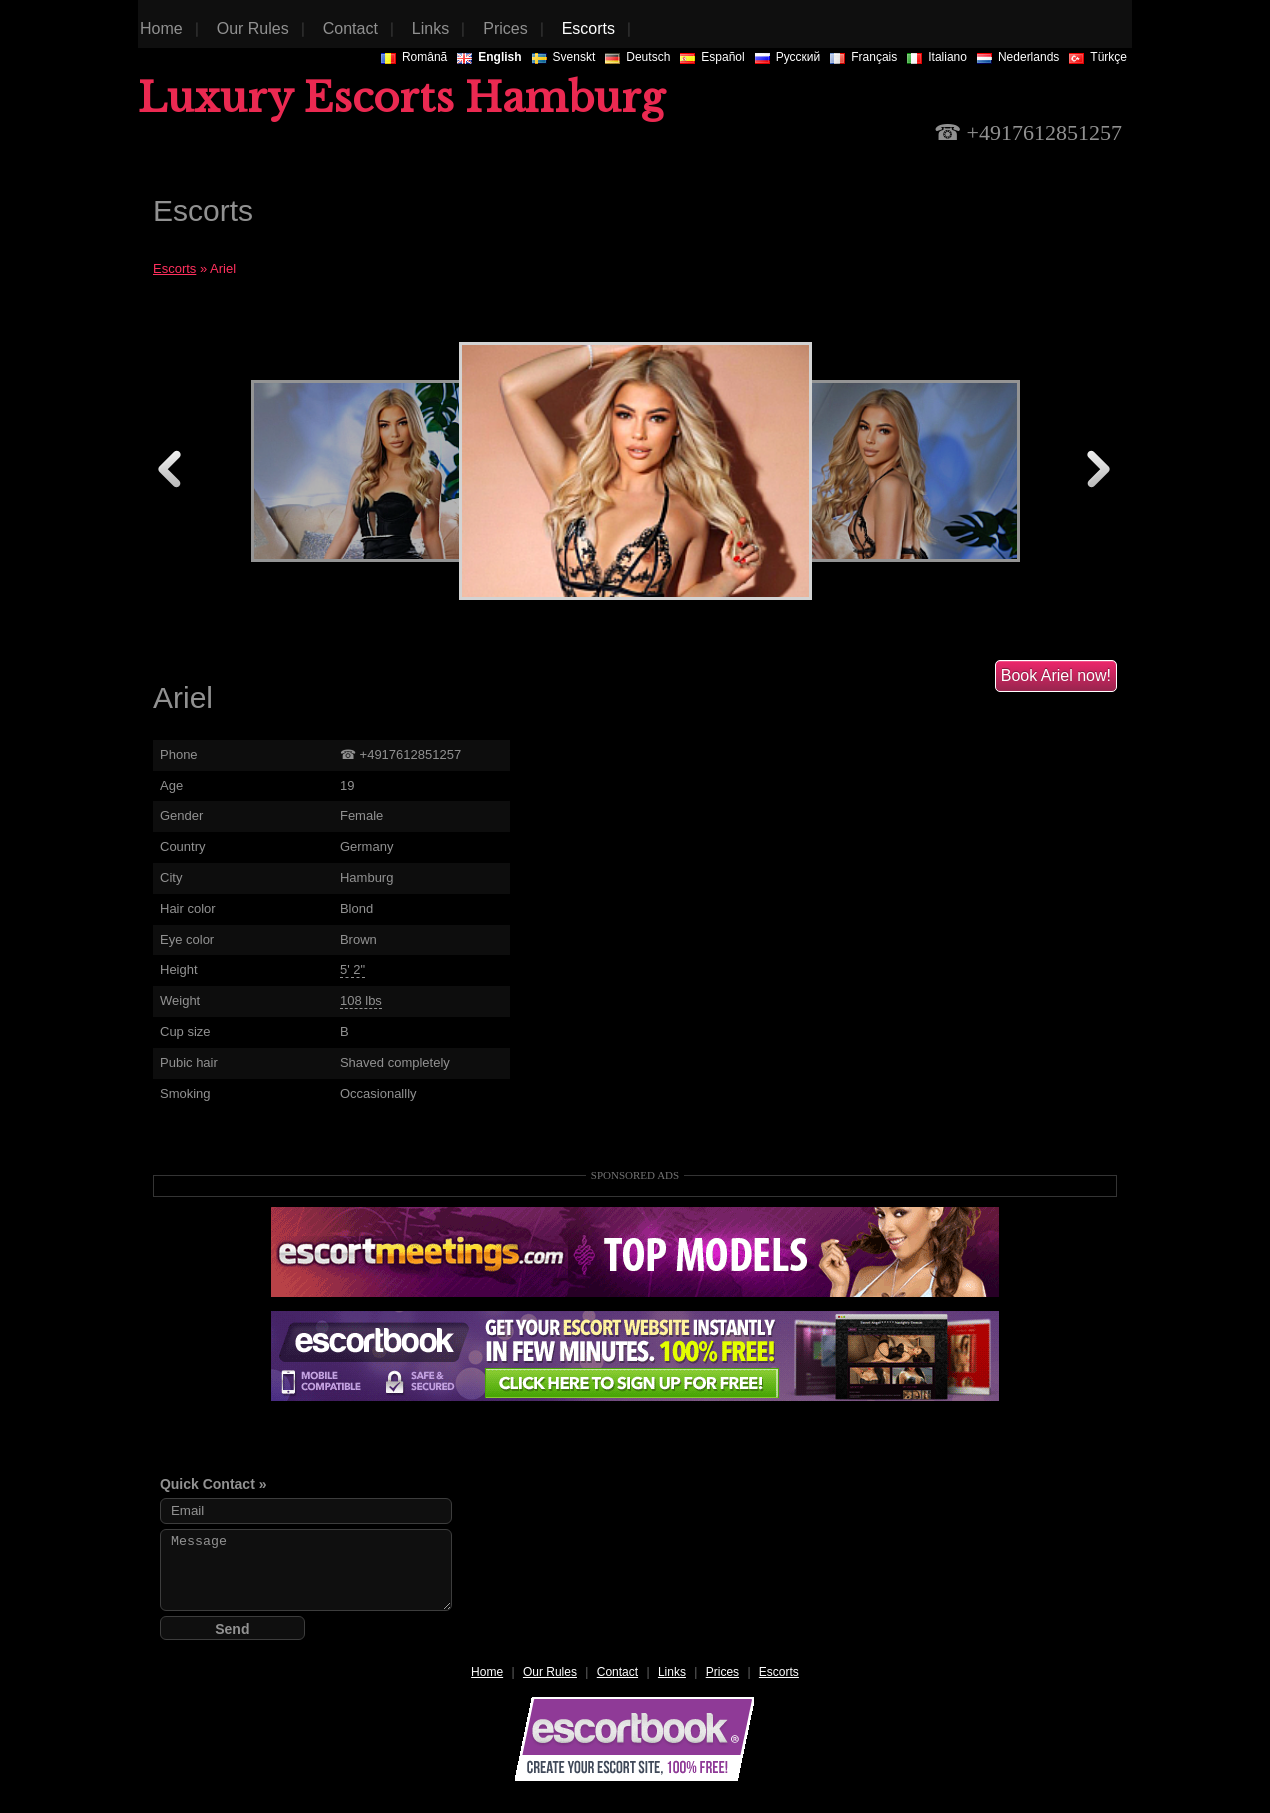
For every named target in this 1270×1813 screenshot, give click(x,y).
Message (306, 1570)
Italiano (937, 57)
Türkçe (1098, 57)
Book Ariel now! (1056, 675)
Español (712, 57)
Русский (788, 57)
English (489, 57)
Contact (617, 1672)
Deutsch (637, 57)
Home (487, 1672)
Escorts (174, 268)
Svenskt (564, 57)
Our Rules (550, 1672)
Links (672, 1672)
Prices (722, 1672)
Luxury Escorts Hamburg (401, 98)
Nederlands (1018, 57)
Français (863, 57)
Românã (414, 57)
